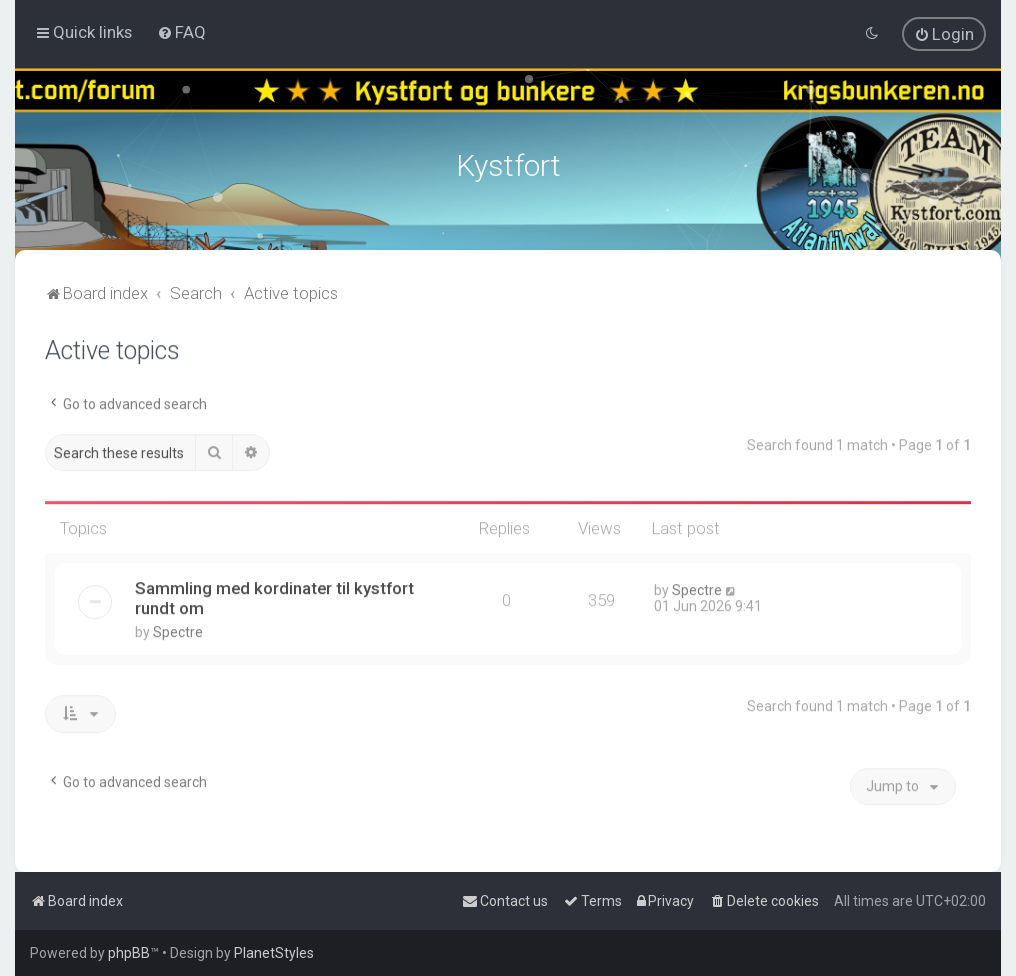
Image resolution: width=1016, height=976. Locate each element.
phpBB (129, 953)
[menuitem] (181, 31)
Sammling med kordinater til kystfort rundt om (274, 595)
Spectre (178, 629)
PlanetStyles (274, 953)
